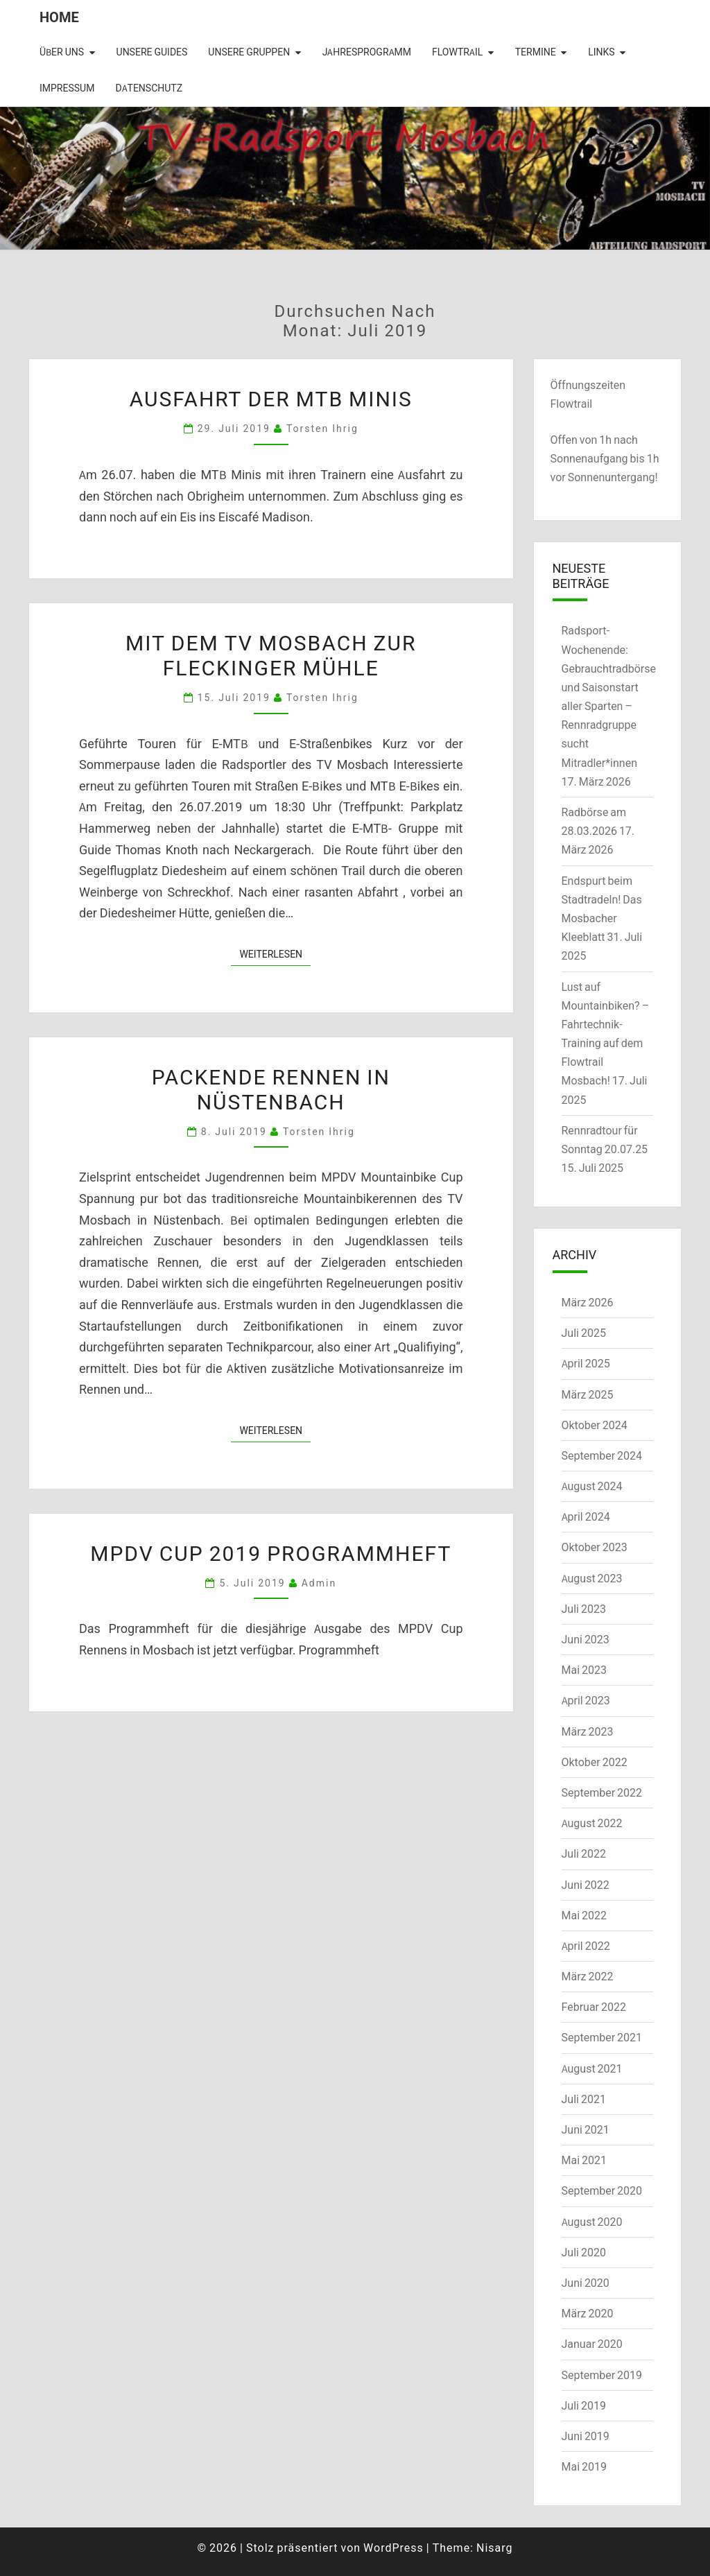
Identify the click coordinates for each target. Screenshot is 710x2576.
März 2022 (588, 1976)
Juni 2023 (585, 1639)
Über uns (62, 52)
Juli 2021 (584, 2099)
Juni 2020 (585, 2283)
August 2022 (592, 1823)
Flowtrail (457, 52)
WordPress (393, 2548)
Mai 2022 (584, 1915)
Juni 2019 (585, 2436)
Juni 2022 (585, 1885)
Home (59, 17)
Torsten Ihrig (322, 428)
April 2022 (586, 1946)
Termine (535, 52)
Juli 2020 (584, 2252)
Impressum (67, 88)
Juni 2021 (585, 2129)
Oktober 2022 (594, 1762)
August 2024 (592, 1486)
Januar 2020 (592, 2344)
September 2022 (602, 1792)
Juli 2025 (584, 1333)
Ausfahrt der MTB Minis (271, 398)
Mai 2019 (584, 2466)
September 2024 (602, 1455)
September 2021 (602, 2037)
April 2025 (586, 1363)
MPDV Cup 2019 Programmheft (270, 1552)
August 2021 (592, 2068)
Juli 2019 (584, 2405)
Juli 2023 (584, 1609)
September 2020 (602, 2190)
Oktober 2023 (594, 1547)
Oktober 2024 (594, 1425)
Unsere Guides (152, 52)
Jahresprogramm (366, 52)
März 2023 (588, 1731)
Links (601, 52)
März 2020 (588, 2313)
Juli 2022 (584, 1853)
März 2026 (588, 1302)
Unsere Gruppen (249, 52)
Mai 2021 (584, 2160)
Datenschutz (148, 88)
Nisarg (494, 2548)
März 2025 (588, 1394)
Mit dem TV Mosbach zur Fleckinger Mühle (271, 655)
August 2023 (592, 1578)
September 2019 (602, 2375)
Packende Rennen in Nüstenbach (271, 1089)
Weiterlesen (275, 953)
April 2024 (586, 1516)
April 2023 (586, 1700)
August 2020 (592, 2222)
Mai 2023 (584, 1670)
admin (319, 1583)
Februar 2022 (594, 2007)
